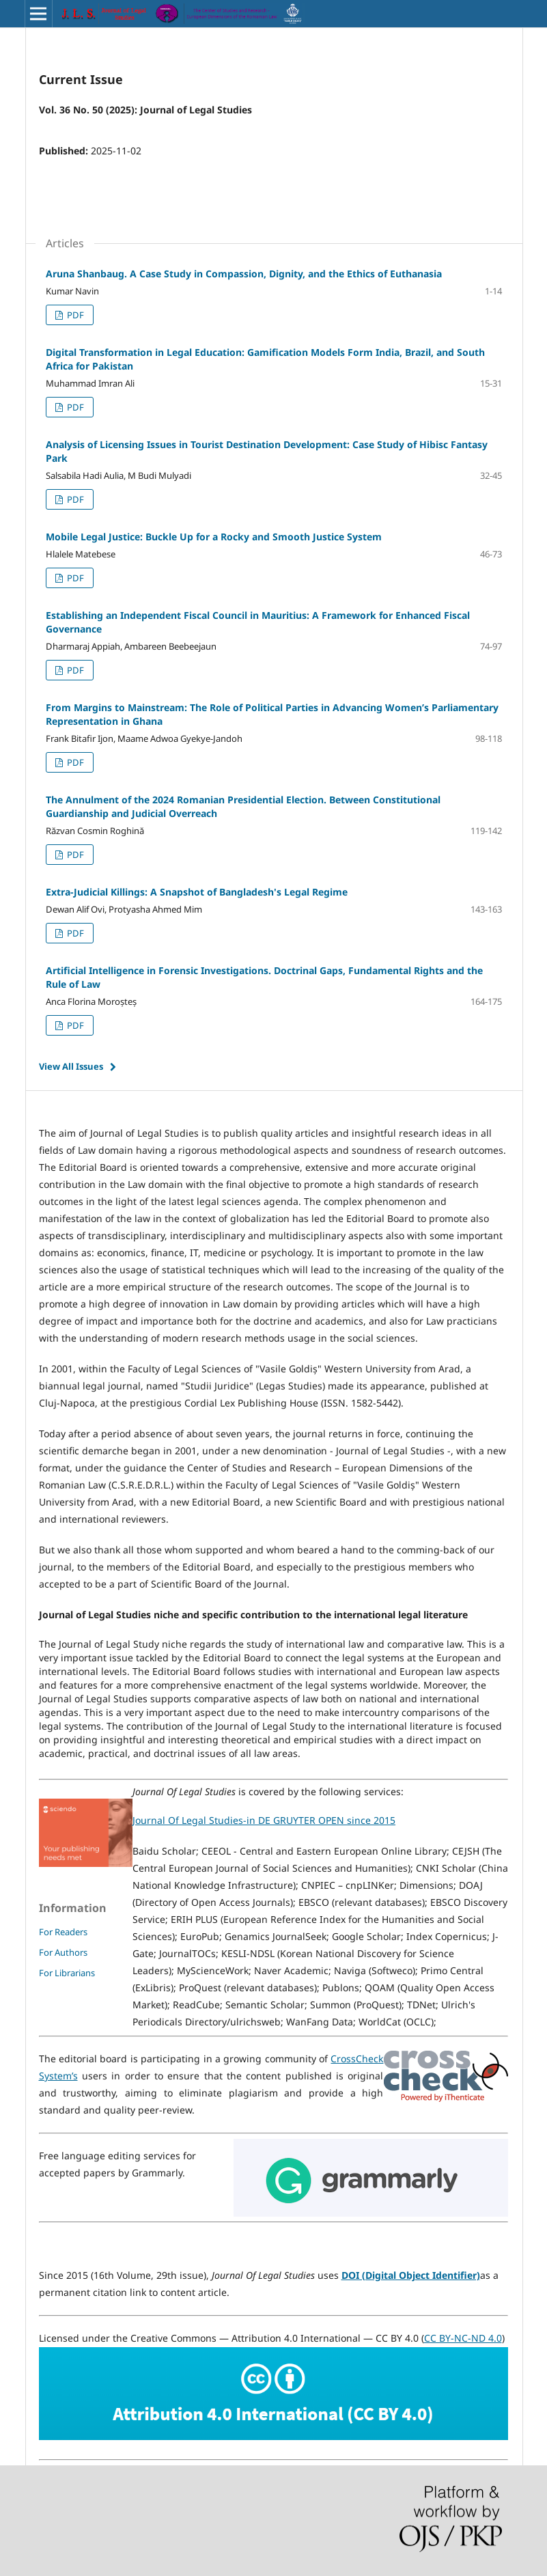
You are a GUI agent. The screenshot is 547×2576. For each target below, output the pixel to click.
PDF (74, 315)
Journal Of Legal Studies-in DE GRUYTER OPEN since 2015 (263, 1820)
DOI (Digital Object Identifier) (410, 2275)
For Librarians (67, 1973)
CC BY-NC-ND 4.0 (463, 2337)
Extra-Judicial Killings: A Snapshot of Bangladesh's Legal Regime (197, 891)
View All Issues (71, 1066)
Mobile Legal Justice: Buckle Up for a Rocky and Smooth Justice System (214, 536)
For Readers (63, 1932)
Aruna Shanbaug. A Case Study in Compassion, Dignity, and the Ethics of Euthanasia (244, 273)
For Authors (63, 1952)
